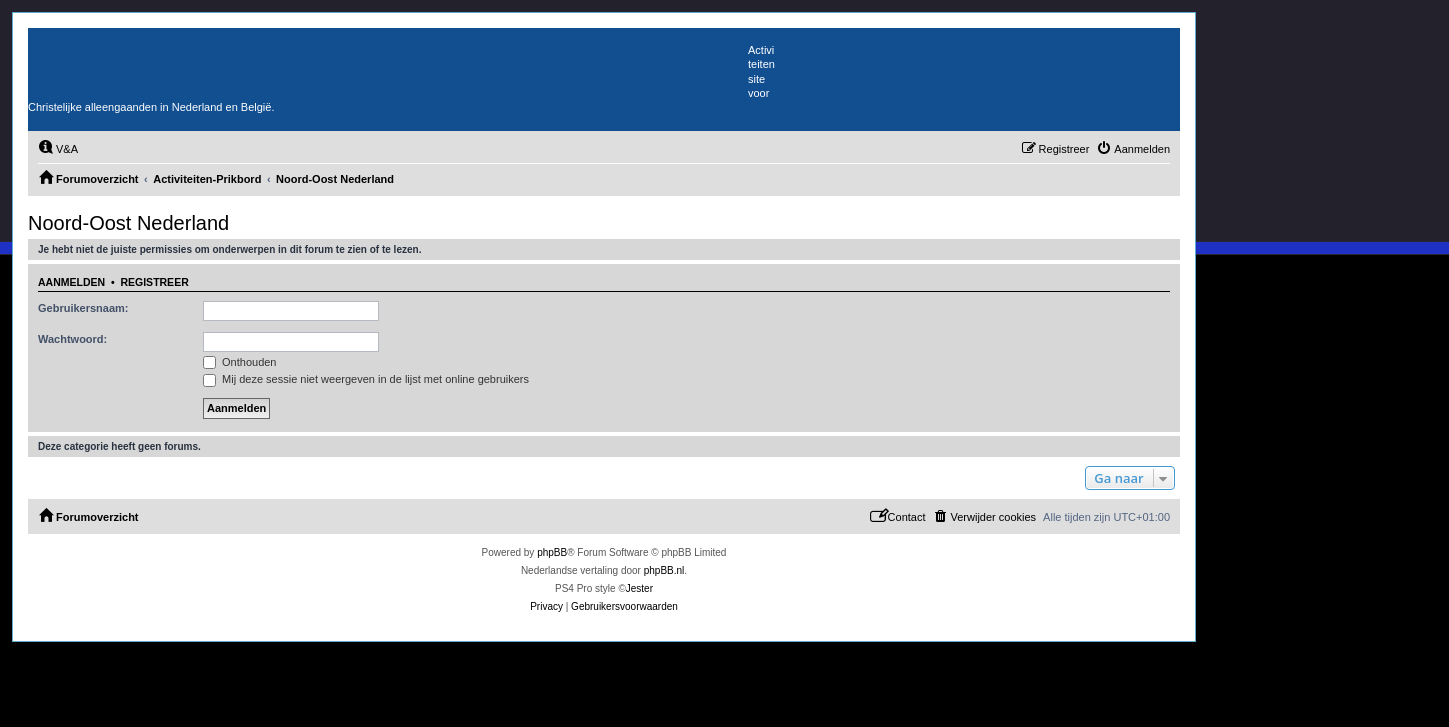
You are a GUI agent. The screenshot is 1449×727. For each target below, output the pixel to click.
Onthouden (240, 362)
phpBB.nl (664, 570)
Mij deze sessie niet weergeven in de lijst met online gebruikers (366, 379)
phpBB (552, 552)
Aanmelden (71, 282)
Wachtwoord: (72, 339)
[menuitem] (58, 149)
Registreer (154, 282)
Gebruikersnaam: (83, 308)
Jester (639, 588)
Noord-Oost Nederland (128, 223)
